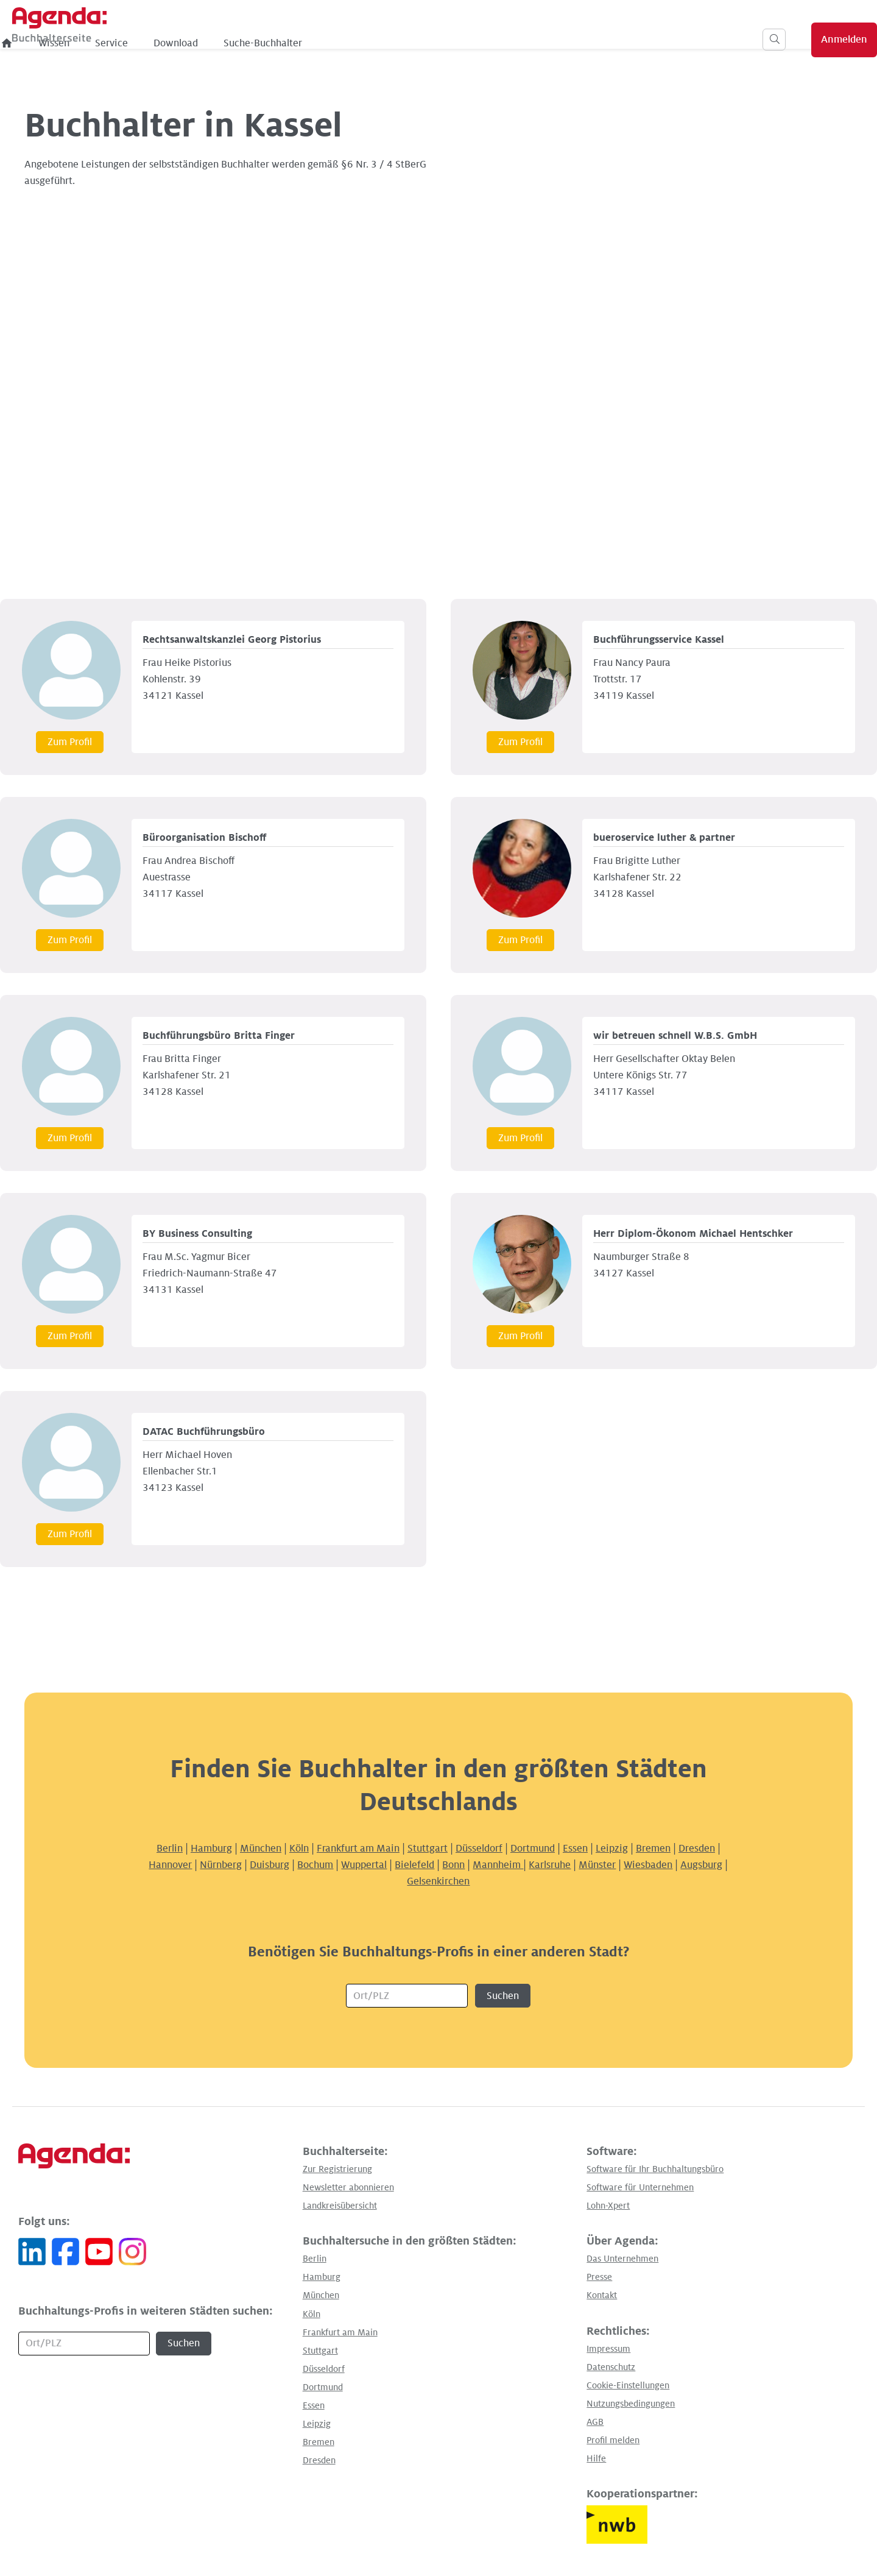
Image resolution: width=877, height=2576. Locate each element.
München (260, 1848)
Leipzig (612, 1848)
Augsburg (701, 1864)
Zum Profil (70, 742)
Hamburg (211, 1848)
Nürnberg (221, 1864)
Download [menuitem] (379, 43)
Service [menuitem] (314, 43)
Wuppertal (364, 1864)
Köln (299, 1848)
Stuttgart (427, 1848)
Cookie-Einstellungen (627, 2385)
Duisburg (269, 1864)
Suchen (503, 1995)
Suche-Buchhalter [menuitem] (466, 43)
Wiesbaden (648, 1864)
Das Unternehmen (622, 2258)
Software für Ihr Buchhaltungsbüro (655, 2169)
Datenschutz (610, 2367)
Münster (597, 1864)
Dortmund (532, 1848)
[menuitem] (210, 43)
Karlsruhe (550, 1864)
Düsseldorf (479, 1848)
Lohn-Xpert (608, 2205)
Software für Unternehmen (640, 2187)
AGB (595, 2422)
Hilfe (596, 2458)
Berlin (170, 1848)
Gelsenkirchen (438, 1881)
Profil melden (612, 2440)
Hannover (170, 1864)
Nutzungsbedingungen (630, 2403)
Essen (575, 1848)
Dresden (696, 1848)
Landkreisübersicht (340, 2205)
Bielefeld (414, 1864)
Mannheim (498, 1864)
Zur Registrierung (337, 2169)
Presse (599, 2277)
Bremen (653, 1848)
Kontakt (601, 2295)
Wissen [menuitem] (257, 43)
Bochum (315, 1864)
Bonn (453, 1864)
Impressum (608, 2349)
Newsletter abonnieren (348, 2187)
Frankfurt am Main (358, 1848)
